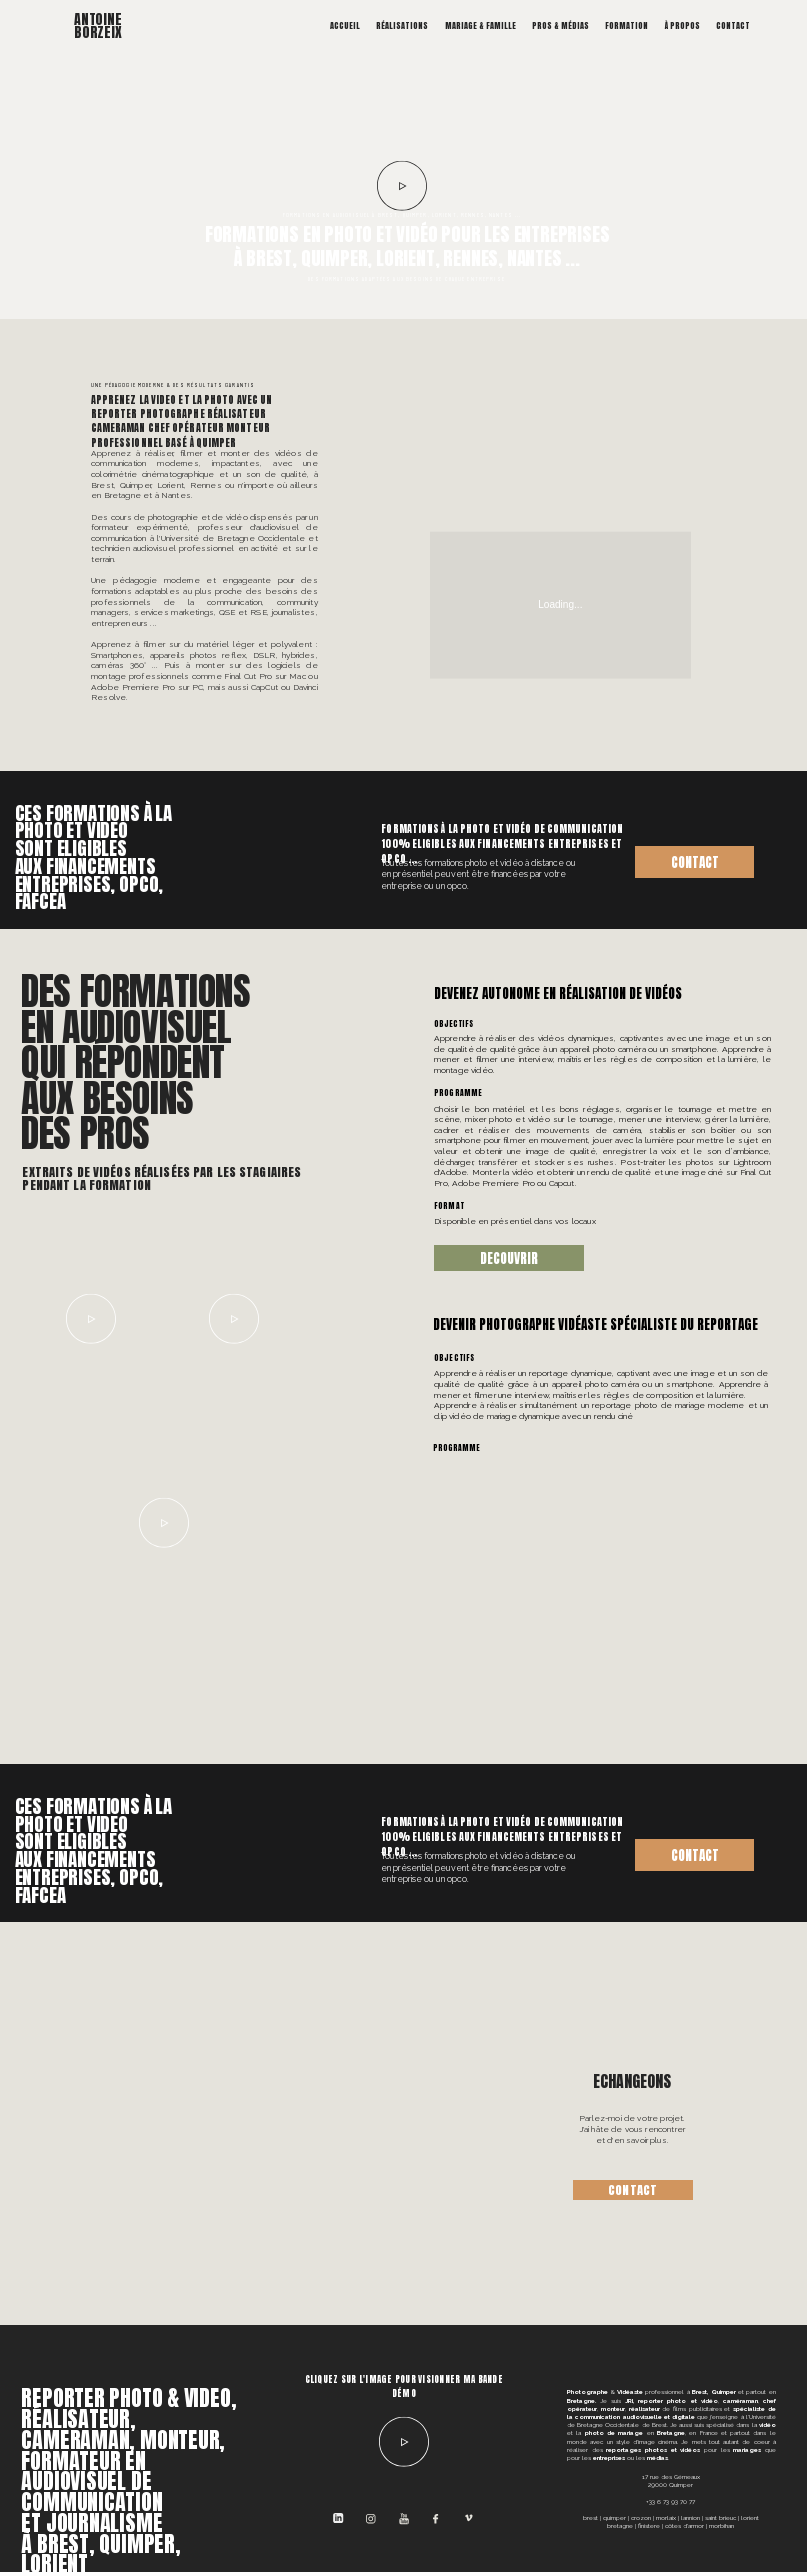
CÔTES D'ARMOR (684, 2525)
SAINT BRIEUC (720, 2517)
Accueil (345, 26)
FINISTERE (649, 2525)
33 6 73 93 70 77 (672, 2501)
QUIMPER (614, 2517)
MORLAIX (666, 2517)
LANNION (690, 2517)
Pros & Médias (560, 26)
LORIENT (750, 2517)
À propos (682, 26)
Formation (626, 26)
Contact (733, 26)
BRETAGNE (620, 2525)
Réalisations (402, 26)
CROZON (641, 2517)
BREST (590, 2517)
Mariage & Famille (480, 26)
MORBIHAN (721, 2525)
